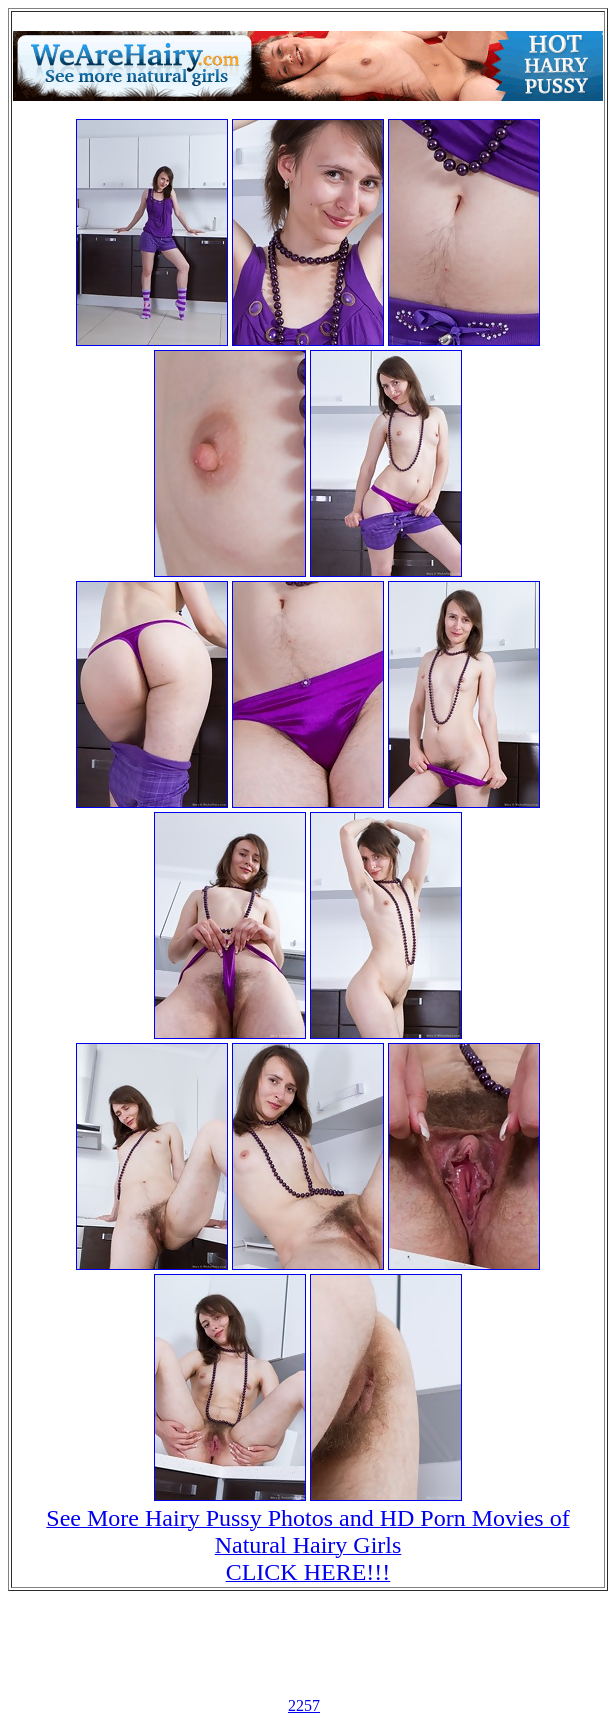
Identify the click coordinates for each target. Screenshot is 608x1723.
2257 (304, 1705)
